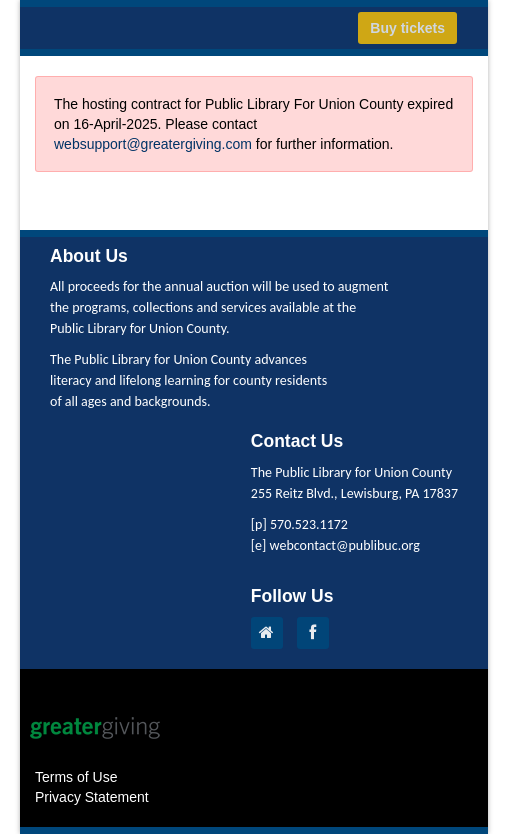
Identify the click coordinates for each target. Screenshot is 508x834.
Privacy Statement (92, 797)
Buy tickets (407, 28)
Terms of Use (76, 777)
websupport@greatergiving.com (153, 144)
